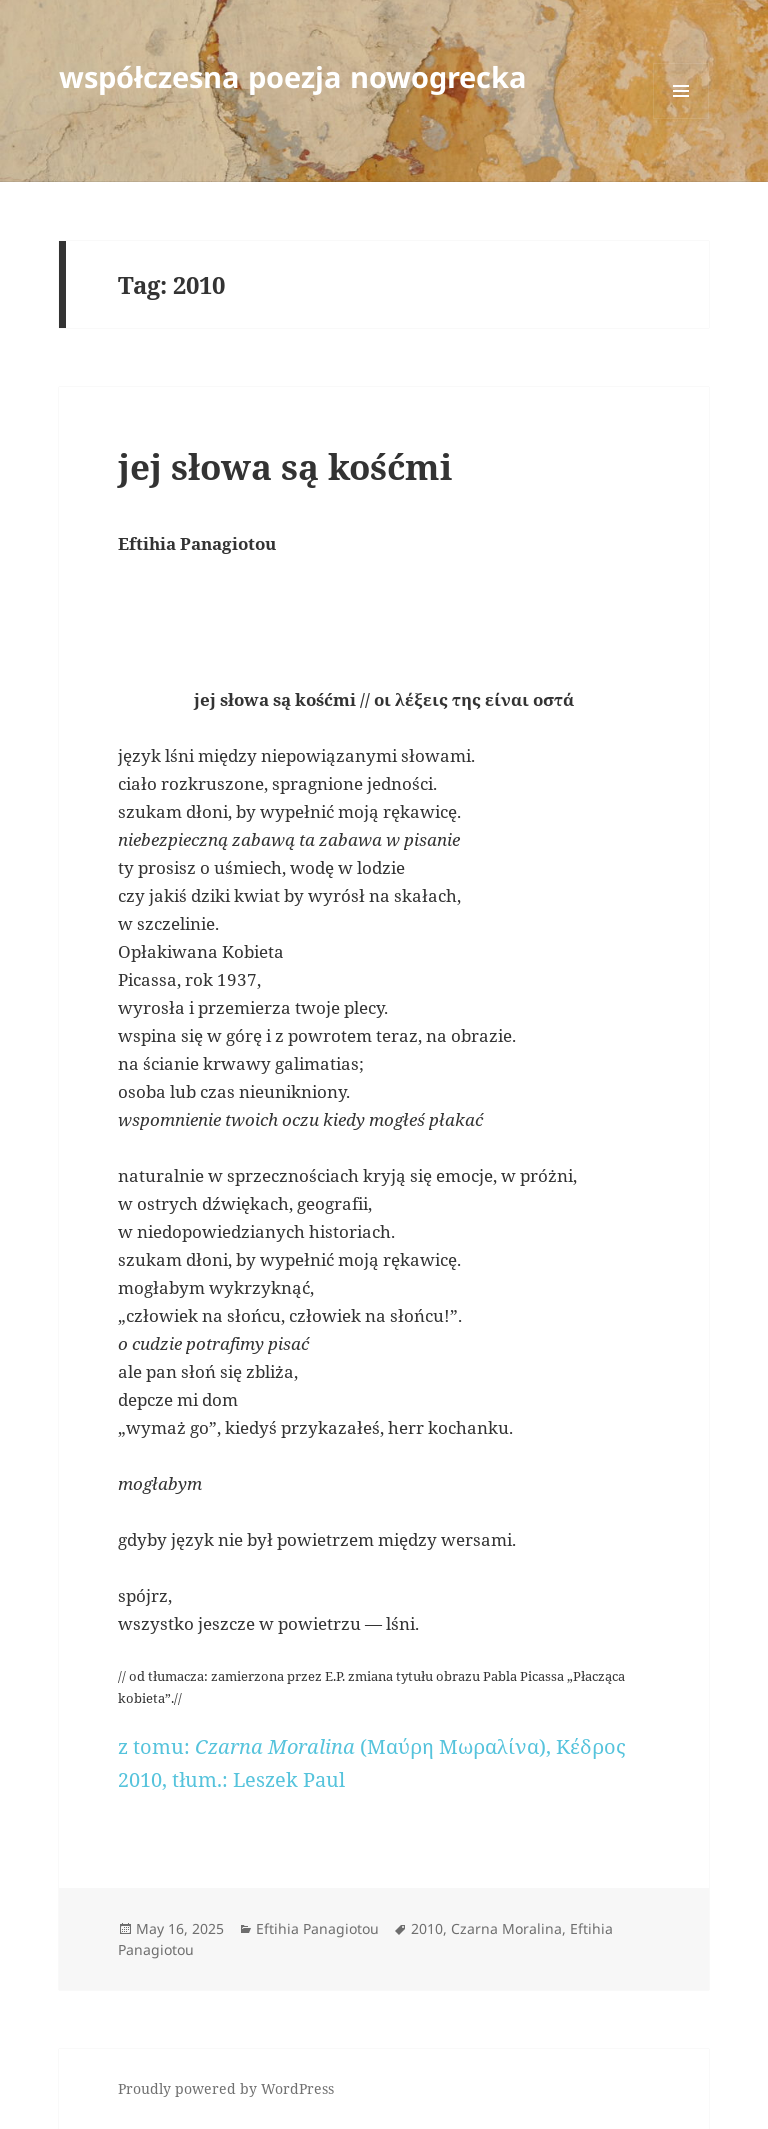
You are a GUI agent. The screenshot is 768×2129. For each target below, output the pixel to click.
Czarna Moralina (506, 1928)
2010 (427, 1928)
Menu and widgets (681, 118)
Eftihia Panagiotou (317, 1928)
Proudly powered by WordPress (226, 2088)
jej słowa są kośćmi (285, 466)
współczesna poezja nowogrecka (293, 76)
